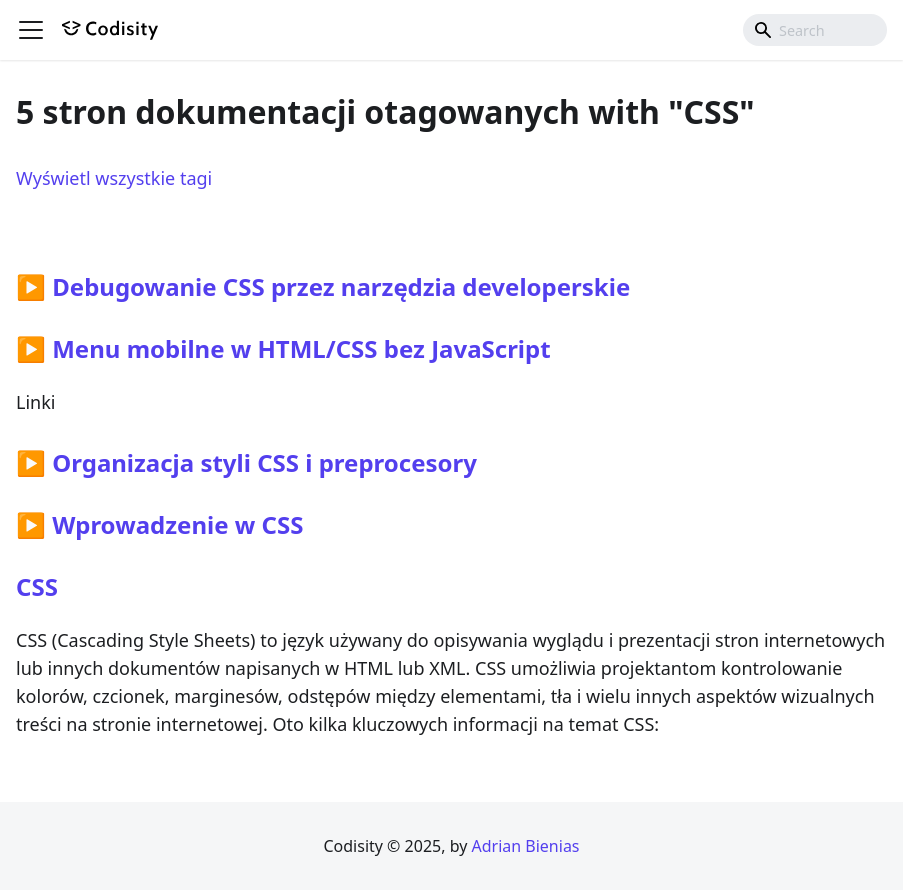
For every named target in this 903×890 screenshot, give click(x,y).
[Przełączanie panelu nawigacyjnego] (31, 30)
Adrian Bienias (525, 846)
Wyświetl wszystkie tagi (114, 178)
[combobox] (815, 30)
